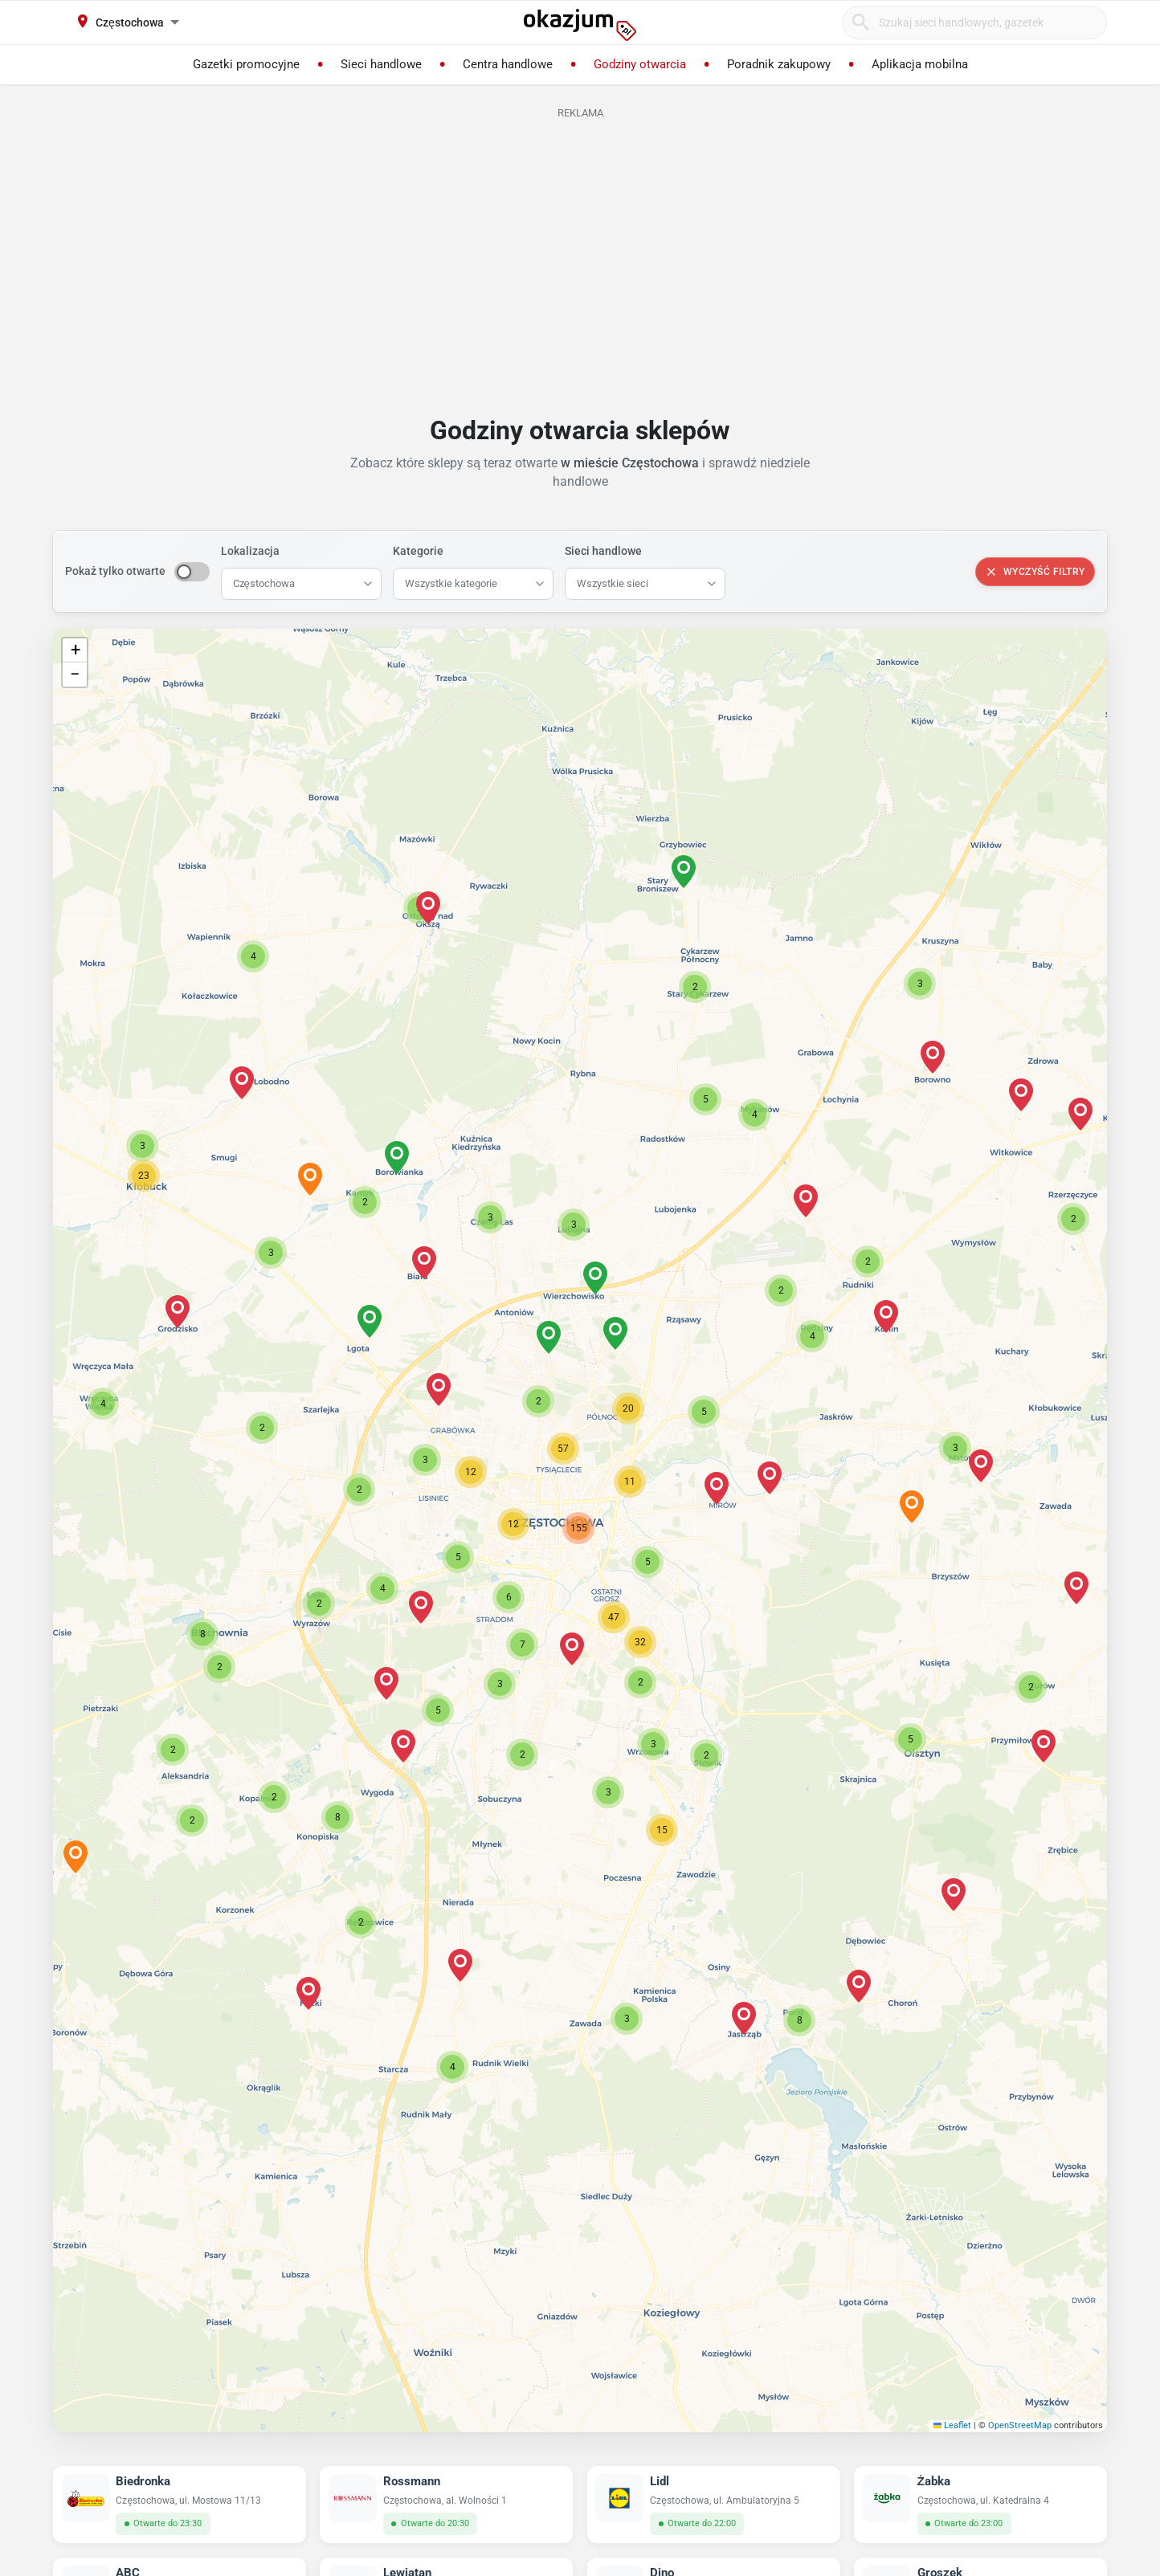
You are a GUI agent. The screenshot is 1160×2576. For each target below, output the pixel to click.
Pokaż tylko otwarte (115, 571)
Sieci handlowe (603, 550)
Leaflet (952, 2425)
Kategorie (418, 550)
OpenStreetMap (1020, 2425)
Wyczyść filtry (1035, 571)
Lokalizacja (250, 550)
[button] (513, 1524)
